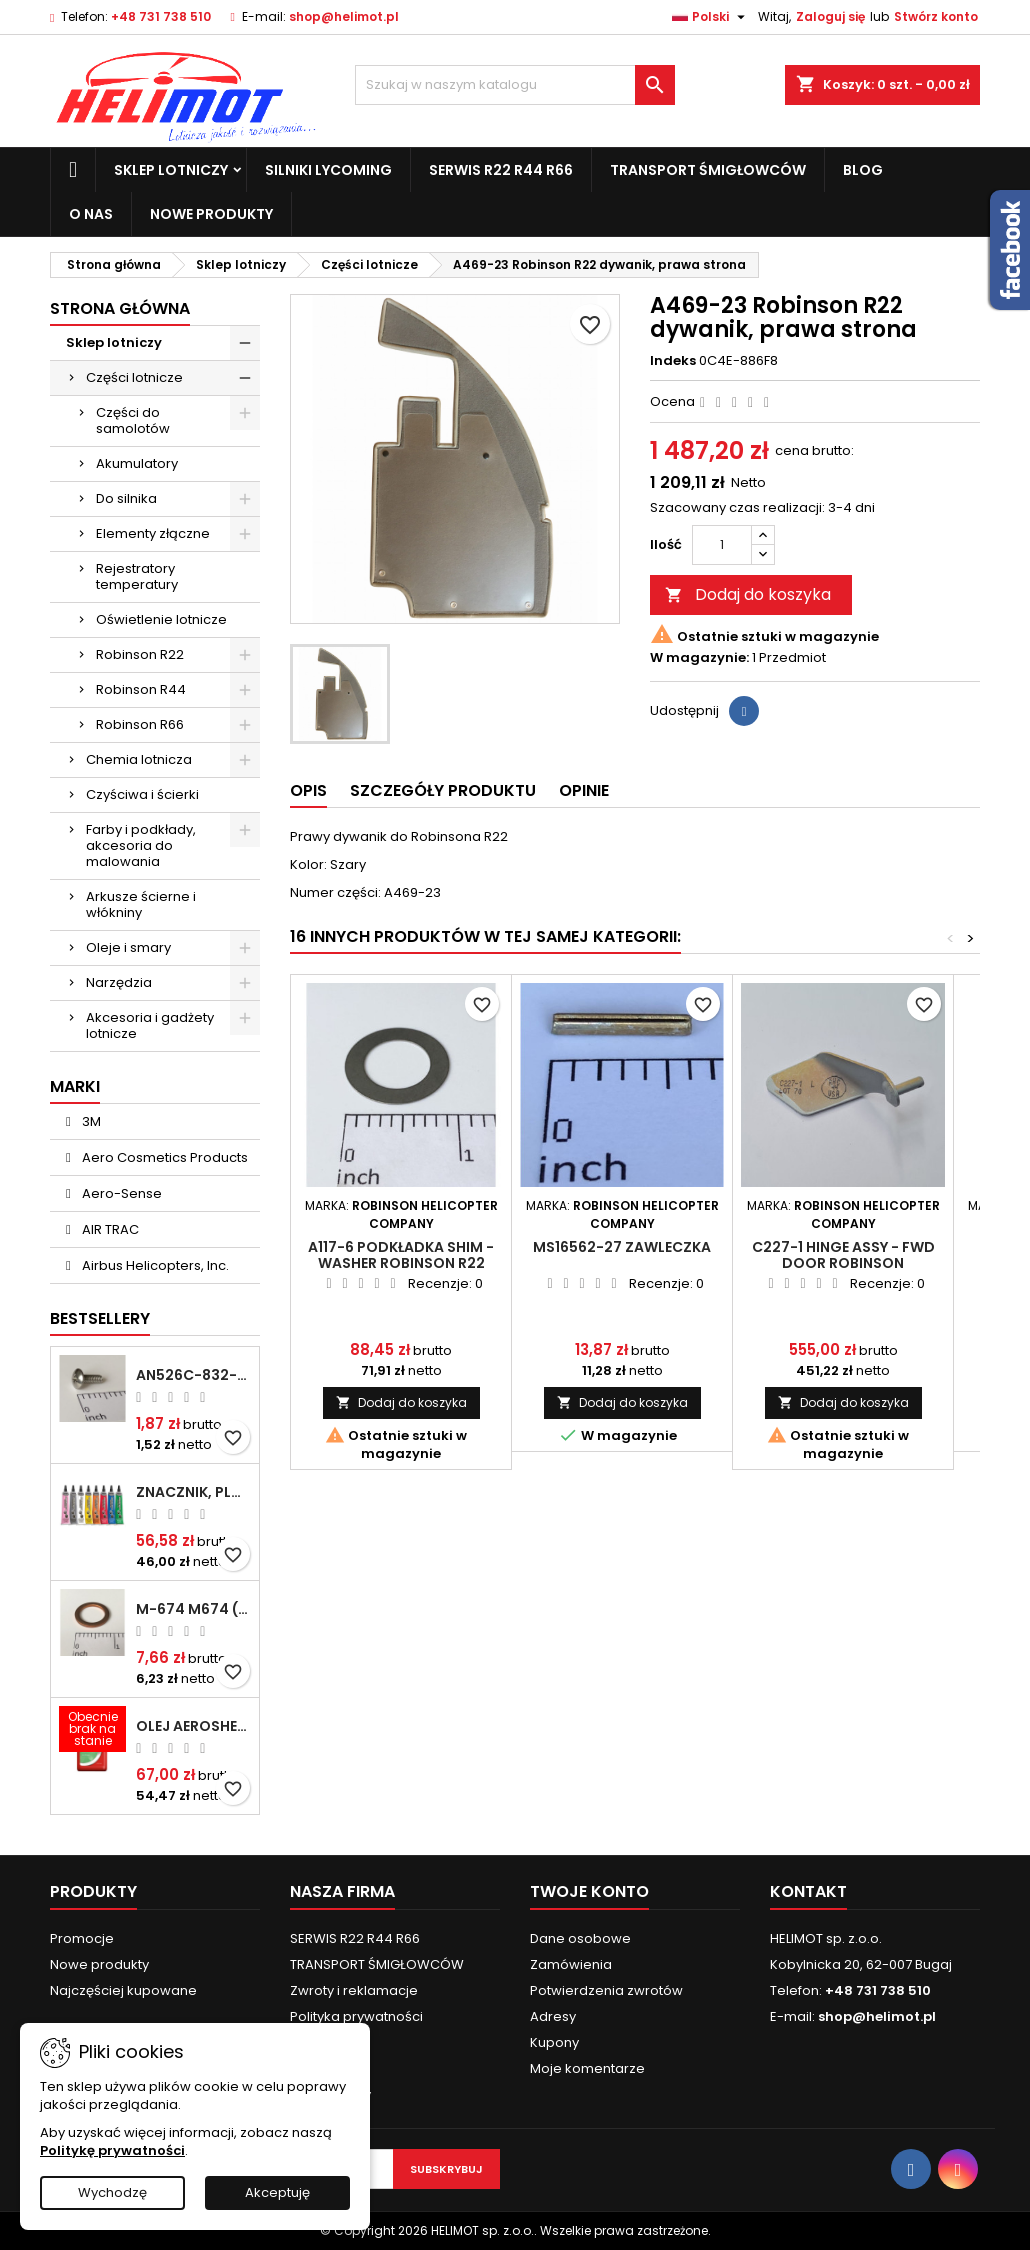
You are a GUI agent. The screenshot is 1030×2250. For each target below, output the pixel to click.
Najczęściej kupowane (123, 1990)
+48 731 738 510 (161, 16)
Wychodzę (112, 2192)
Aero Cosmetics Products (163, 1157)
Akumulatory (137, 463)
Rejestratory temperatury (137, 576)
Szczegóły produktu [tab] (443, 790)
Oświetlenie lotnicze (161, 619)
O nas (91, 214)
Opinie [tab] (584, 790)
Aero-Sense (120, 1193)
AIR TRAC (109, 1229)
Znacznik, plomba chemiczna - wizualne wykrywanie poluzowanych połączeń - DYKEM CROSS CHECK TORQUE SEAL (193, 1492)
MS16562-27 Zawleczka (622, 1247)
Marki (75, 1086)
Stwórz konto (936, 16)
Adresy (553, 2016)
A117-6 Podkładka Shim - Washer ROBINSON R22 (401, 1255)
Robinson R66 (140, 724)
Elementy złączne (153, 533)
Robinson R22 (140, 654)
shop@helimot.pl (344, 16)
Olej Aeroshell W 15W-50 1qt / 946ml (193, 1726)
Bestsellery (100, 1318)
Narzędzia (119, 982)
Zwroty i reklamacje (354, 1990)
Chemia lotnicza (139, 759)
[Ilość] (722, 545)
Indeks (673, 361)
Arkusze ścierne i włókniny (141, 904)
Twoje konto (589, 1891)
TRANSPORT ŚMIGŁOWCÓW (708, 170)
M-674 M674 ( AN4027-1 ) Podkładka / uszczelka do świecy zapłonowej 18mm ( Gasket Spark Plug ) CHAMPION (193, 1609)
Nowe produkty (211, 214)
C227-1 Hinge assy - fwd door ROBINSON (843, 1255)
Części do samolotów (133, 420)
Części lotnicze (134, 377)
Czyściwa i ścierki (142, 794)
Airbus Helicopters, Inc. (154, 1265)
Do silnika (126, 498)
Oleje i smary (128, 947)
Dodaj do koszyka (748, 594)
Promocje (82, 1938)
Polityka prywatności (356, 2016)
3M (90, 1121)
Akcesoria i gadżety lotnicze (150, 1025)
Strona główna (120, 308)
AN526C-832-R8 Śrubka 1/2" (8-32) (193, 1375)
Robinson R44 (141, 689)
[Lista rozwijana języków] (711, 17)
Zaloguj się (830, 16)
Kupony (554, 2042)
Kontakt (808, 1891)
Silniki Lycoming (328, 170)
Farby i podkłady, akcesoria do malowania (141, 845)
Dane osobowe (580, 1938)
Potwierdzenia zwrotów (606, 1990)
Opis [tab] (308, 790)
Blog (863, 170)
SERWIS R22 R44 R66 (501, 170)
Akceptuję (277, 2192)
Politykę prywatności (112, 2150)
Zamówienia (571, 1964)
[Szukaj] (515, 85)
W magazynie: (699, 658)
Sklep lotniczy (171, 170)
